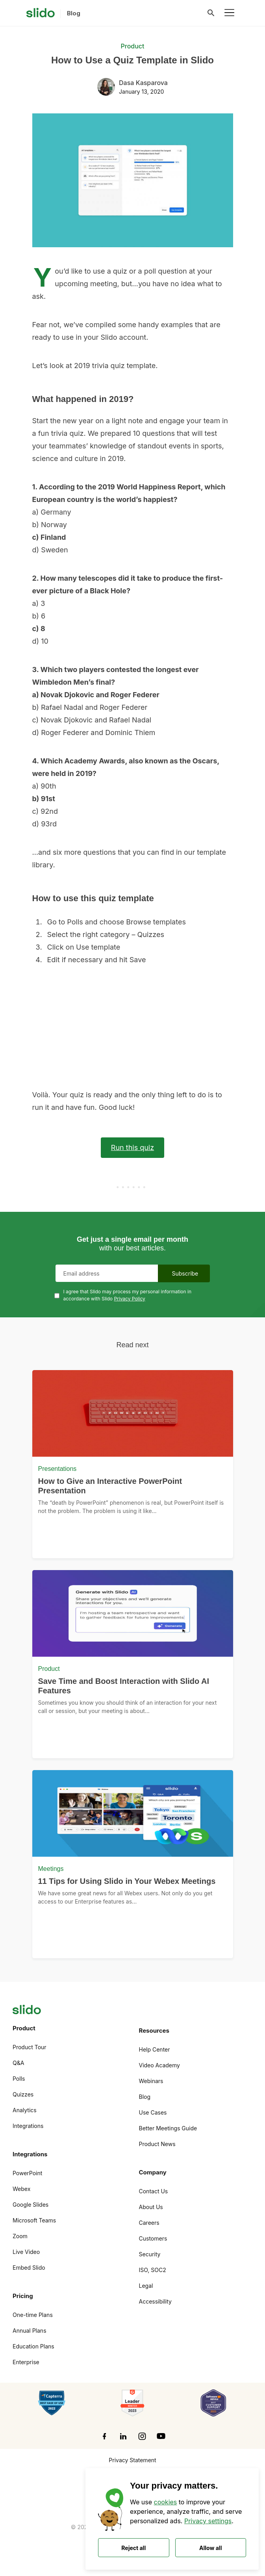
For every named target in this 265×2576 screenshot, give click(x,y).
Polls (19, 2078)
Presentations (57, 1468)
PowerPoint (27, 2173)
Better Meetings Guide (168, 2128)
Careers (149, 2222)
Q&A (18, 2062)
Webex (21, 2188)
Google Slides (30, 2204)
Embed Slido (29, 2267)
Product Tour (29, 2047)
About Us (151, 2207)
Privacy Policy (129, 1299)
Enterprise (26, 2362)
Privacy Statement (132, 2460)
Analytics (25, 2110)
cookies (165, 2502)
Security (150, 2254)
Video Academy (159, 2065)
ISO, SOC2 (152, 2270)
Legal (146, 2285)
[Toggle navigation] (229, 13)
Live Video (26, 2251)
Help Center (154, 2049)
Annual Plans (29, 2330)
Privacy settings (208, 2521)
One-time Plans (33, 2314)
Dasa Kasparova (143, 83)
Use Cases (153, 2112)
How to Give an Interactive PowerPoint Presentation (110, 1486)
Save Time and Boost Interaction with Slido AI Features (123, 1686)
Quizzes (23, 2094)
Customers (153, 2238)
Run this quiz (132, 1147)
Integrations (28, 2125)
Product (132, 46)
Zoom (20, 2236)
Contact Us (153, 2191)
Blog (145, 2096)
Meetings (51, 1868)
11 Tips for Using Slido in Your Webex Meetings (127, 1881)
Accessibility (155, 2301)
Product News (157, 2144)
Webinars (151, 2081)
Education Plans (33, 2346)
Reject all (133, 2548)
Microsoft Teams (34, 2220)
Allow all (210, 2548)
